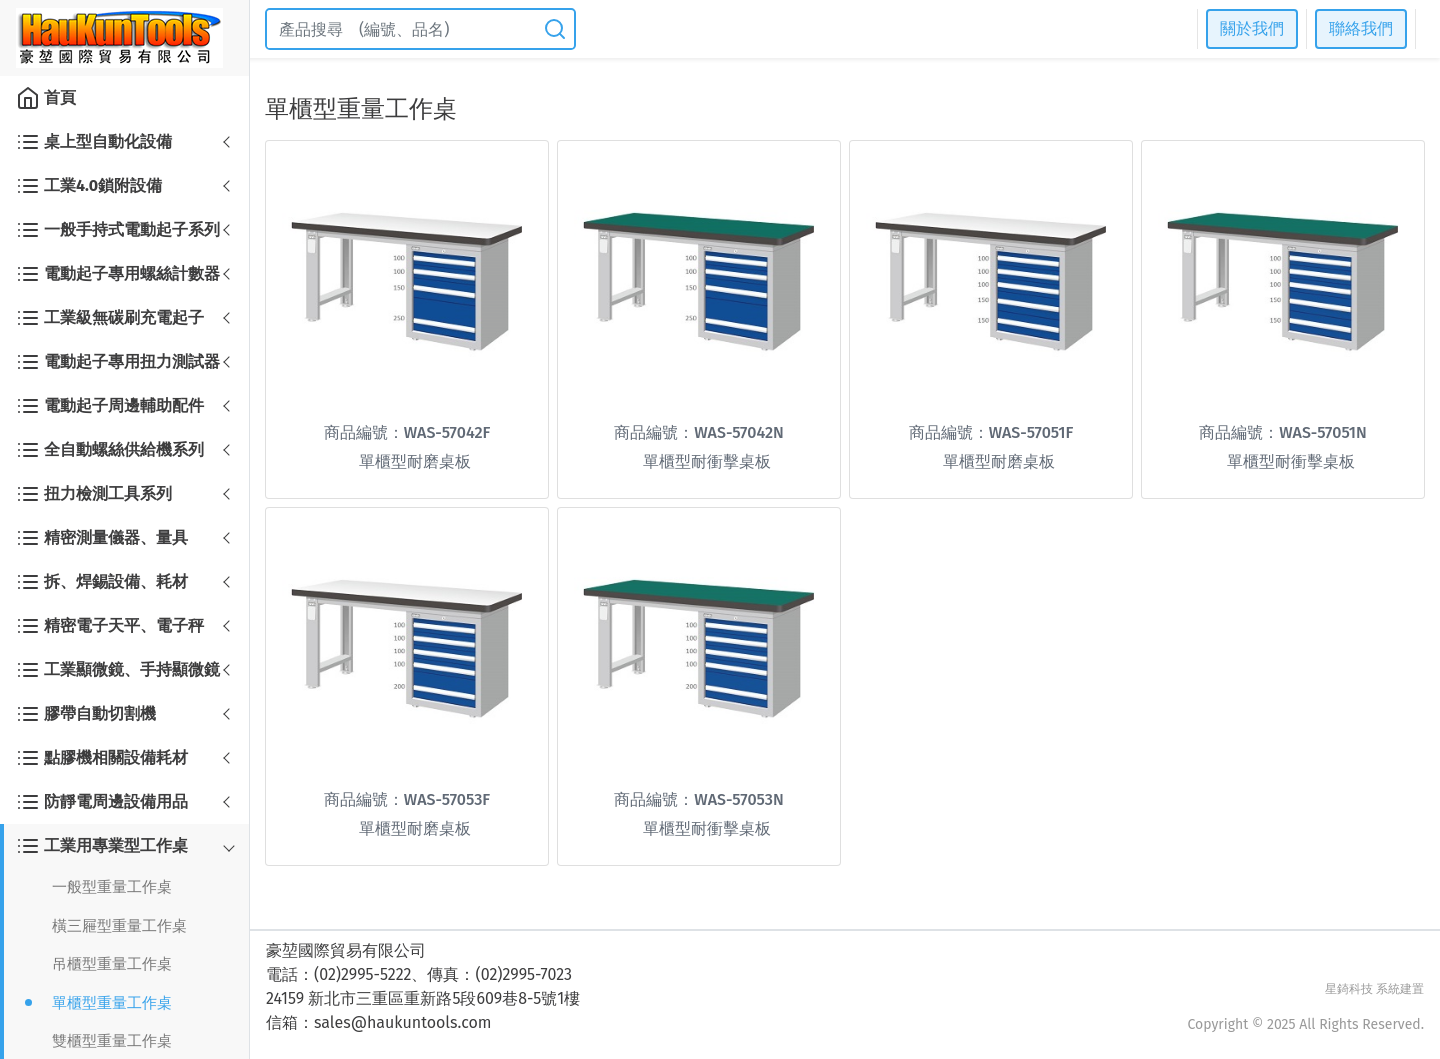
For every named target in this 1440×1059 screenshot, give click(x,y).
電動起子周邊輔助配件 (110, 406)
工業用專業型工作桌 (102, 846)
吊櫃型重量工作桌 (112, 964)
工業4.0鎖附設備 (89, 186)
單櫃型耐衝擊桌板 (707, 461)
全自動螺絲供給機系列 (110, 450)
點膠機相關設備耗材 (102, 758)
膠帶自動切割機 (86, 714)
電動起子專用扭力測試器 (118, 362)
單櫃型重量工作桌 (112, 1003)
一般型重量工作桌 (112, 887)
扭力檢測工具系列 (94, 494)
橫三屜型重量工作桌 (119, 926)
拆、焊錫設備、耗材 (102, 582)
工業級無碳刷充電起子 (110, 318)
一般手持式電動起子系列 (118, 230)
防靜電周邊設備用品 (102, 802)
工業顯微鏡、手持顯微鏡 (118, 670)
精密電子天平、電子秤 (110, 626)
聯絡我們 (1361, 28)
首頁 (46, 98)
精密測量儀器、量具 (102, 538)
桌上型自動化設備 (94, 142)
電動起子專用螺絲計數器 (118, 274)
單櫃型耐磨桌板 (415, 461)
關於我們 (1252, 28)
